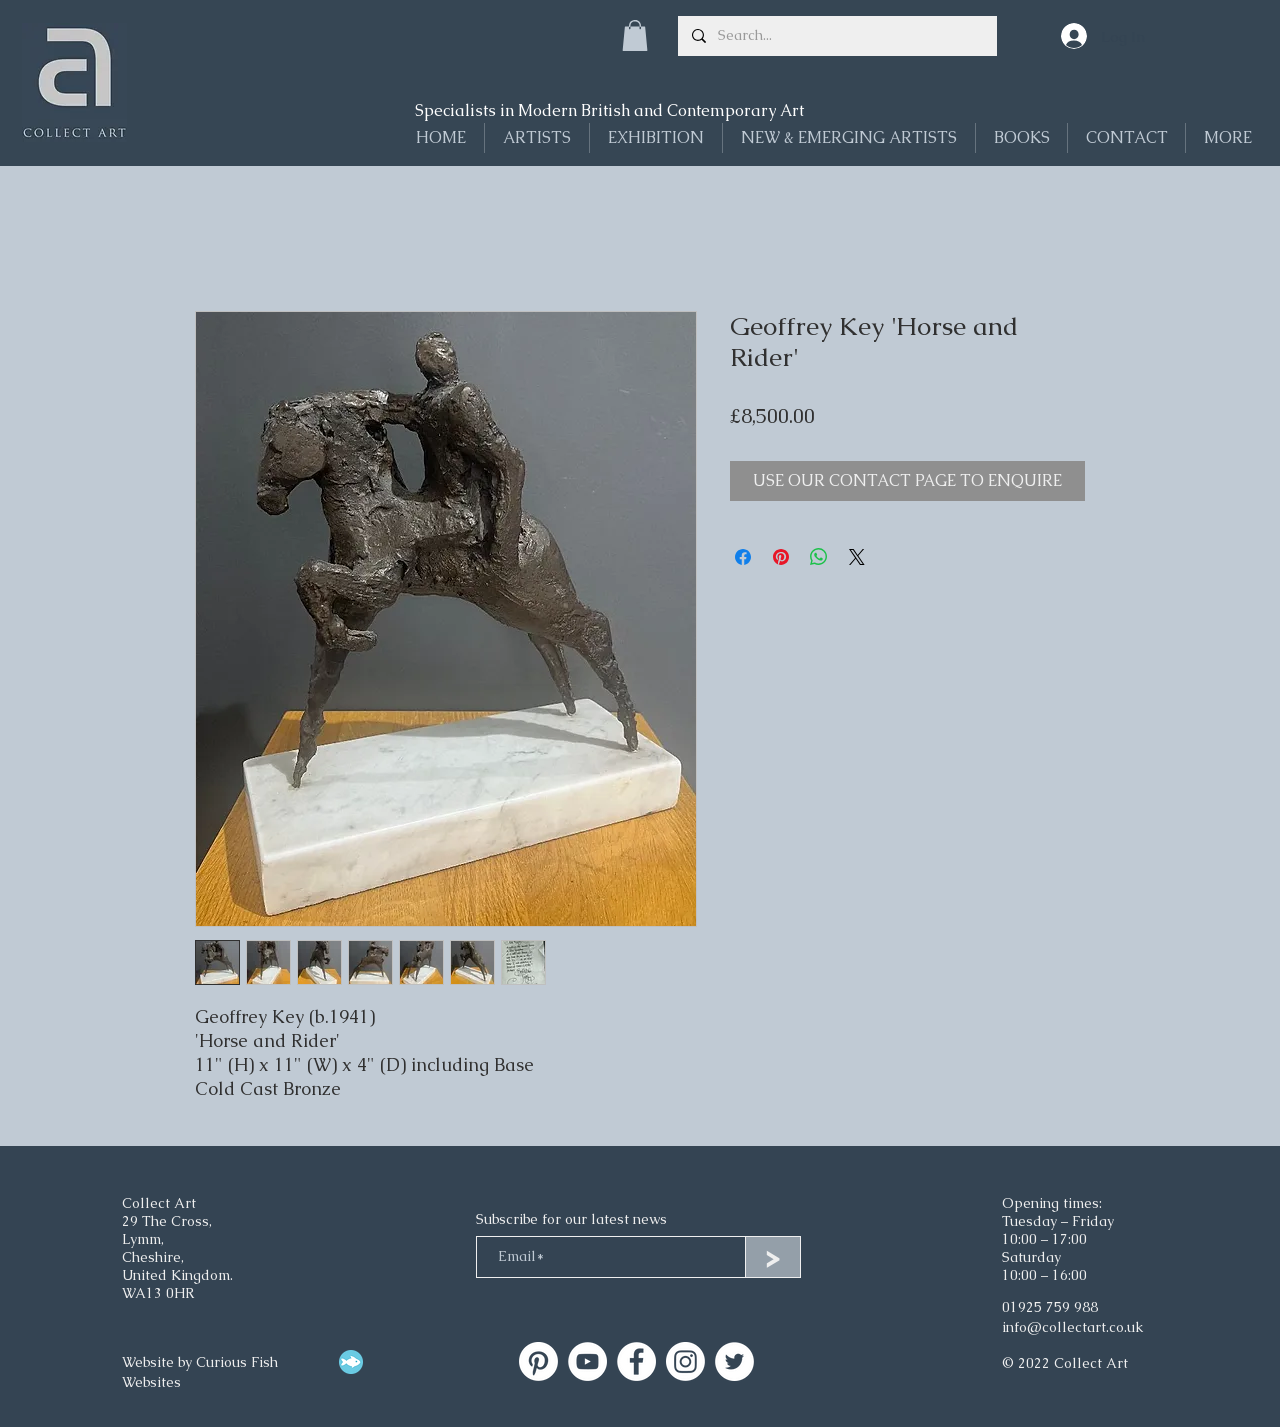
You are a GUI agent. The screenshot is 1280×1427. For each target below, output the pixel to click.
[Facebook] (636, 1361)
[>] (773, 1257)
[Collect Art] (538, 1361)
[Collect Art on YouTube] (587, 1361)
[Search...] (836, 36)
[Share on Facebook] (743, 557)
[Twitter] (734, 1361)
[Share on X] (857, 557)
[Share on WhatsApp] (819, 557)
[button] (635, 35)
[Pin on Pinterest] (781, 557)
